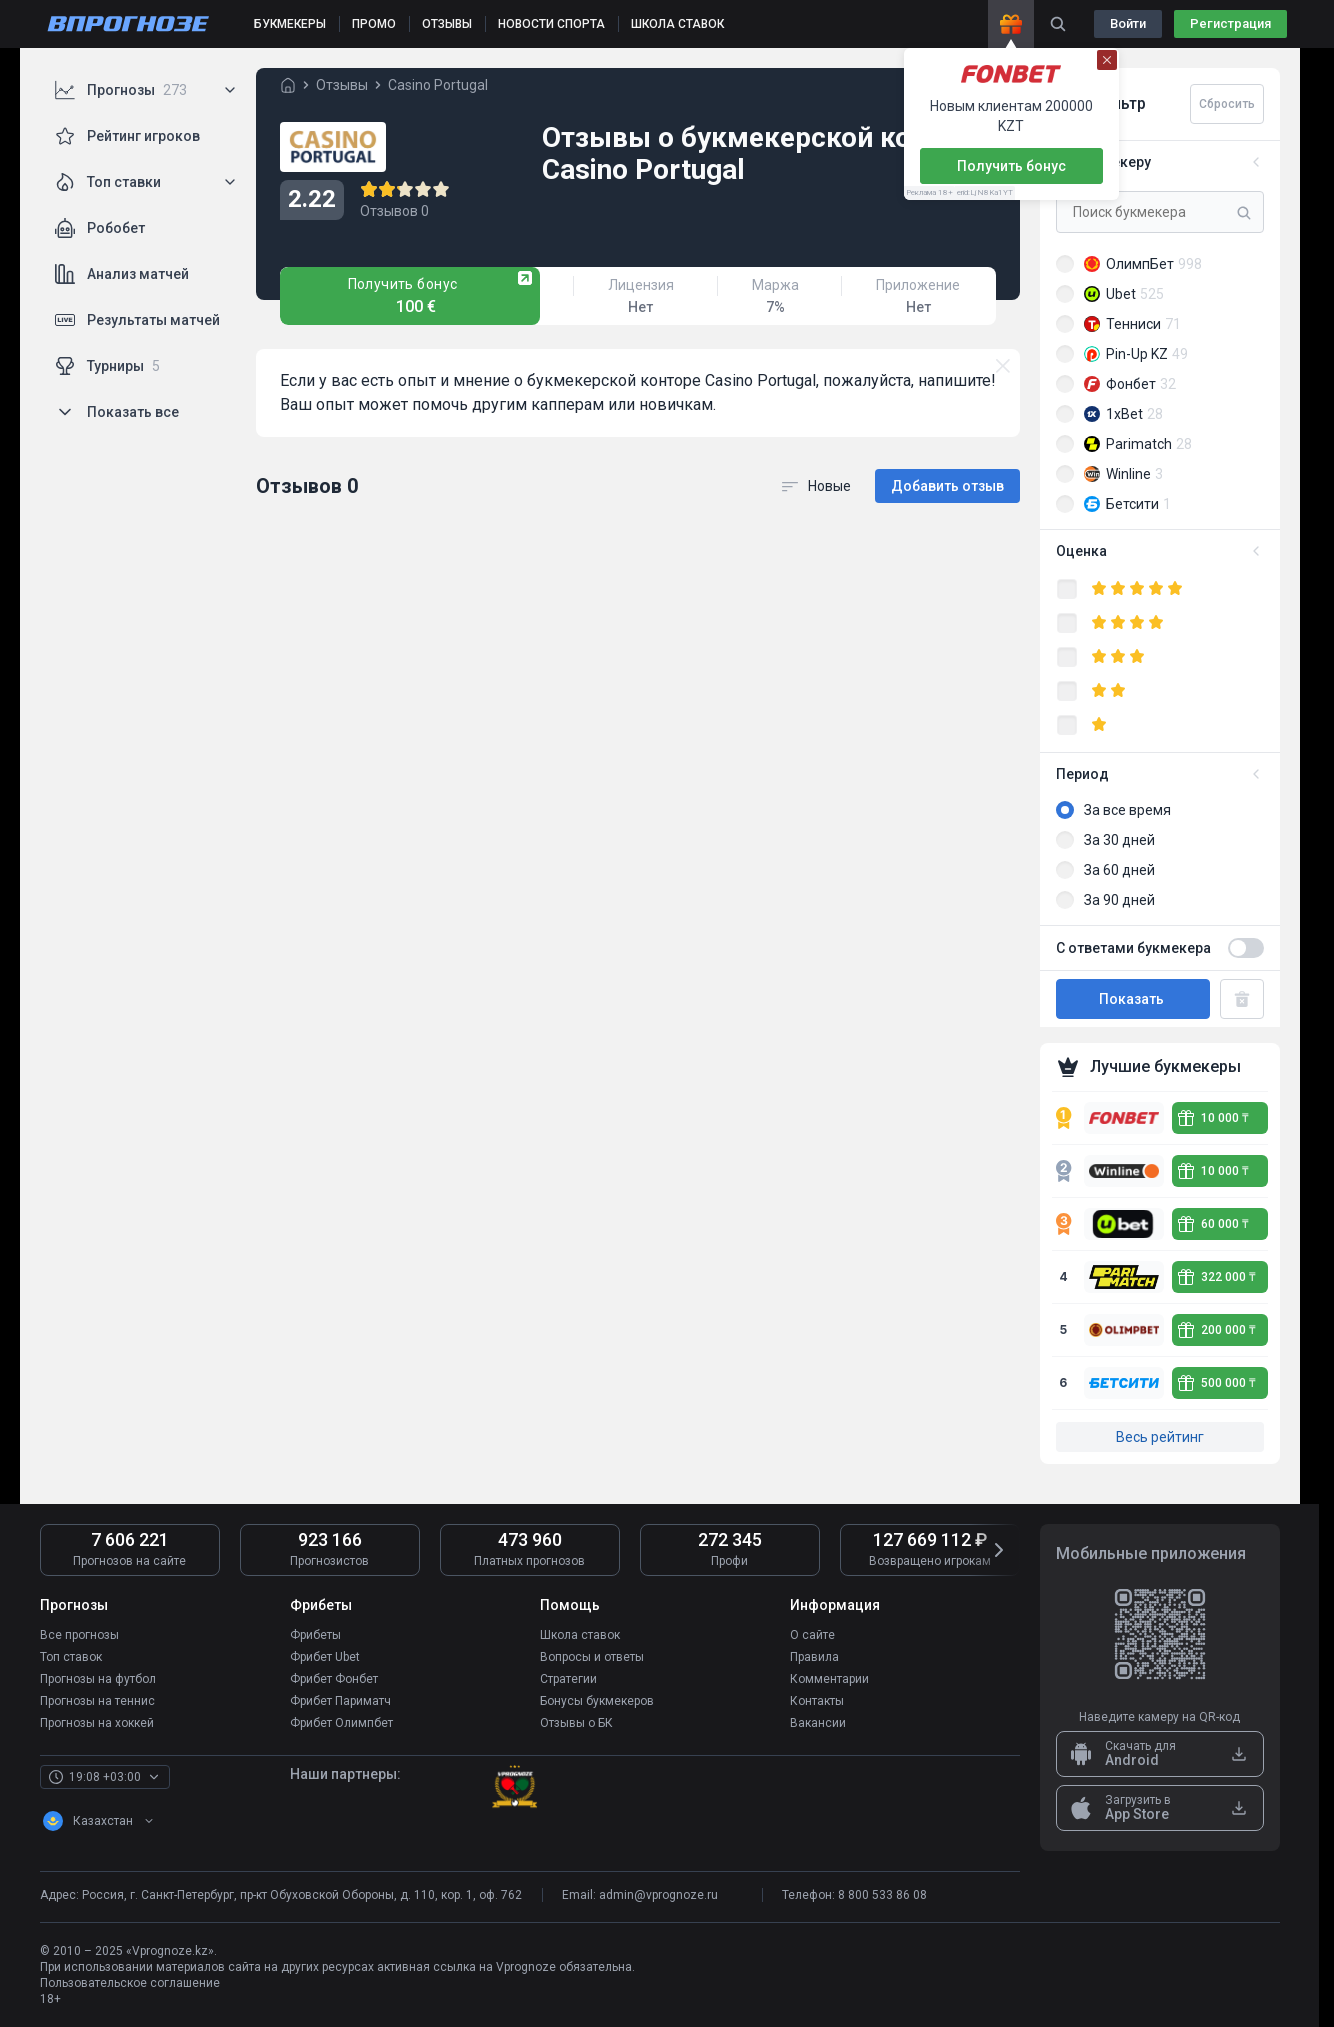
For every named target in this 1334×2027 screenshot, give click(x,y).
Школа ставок (580, 1635)
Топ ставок (71, 1657)
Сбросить (1227, 104)
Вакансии (818, 1723)
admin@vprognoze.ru (658, 1895)
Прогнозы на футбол (98, 1679)
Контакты (817, 1701)
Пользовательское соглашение (130, 1983)
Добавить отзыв (947, 486)
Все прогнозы (79, 1635)
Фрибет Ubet (325, 1657)
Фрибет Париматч (340, 1701)
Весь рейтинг (1160, 1437)
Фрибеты (315, 1635)
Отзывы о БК (576, 1723)
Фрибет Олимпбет (341, 1723)
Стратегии (568, 1679)
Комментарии (829, 1679)
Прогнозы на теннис (97, 1701)
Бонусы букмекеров (597, 1701)
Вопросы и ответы (592, 1657)
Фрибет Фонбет (334, 1679)
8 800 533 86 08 (882, 1895)
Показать (1133, 999)
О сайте (812, 1635)
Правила (814, 1657)
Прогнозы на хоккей (97, 1723)
